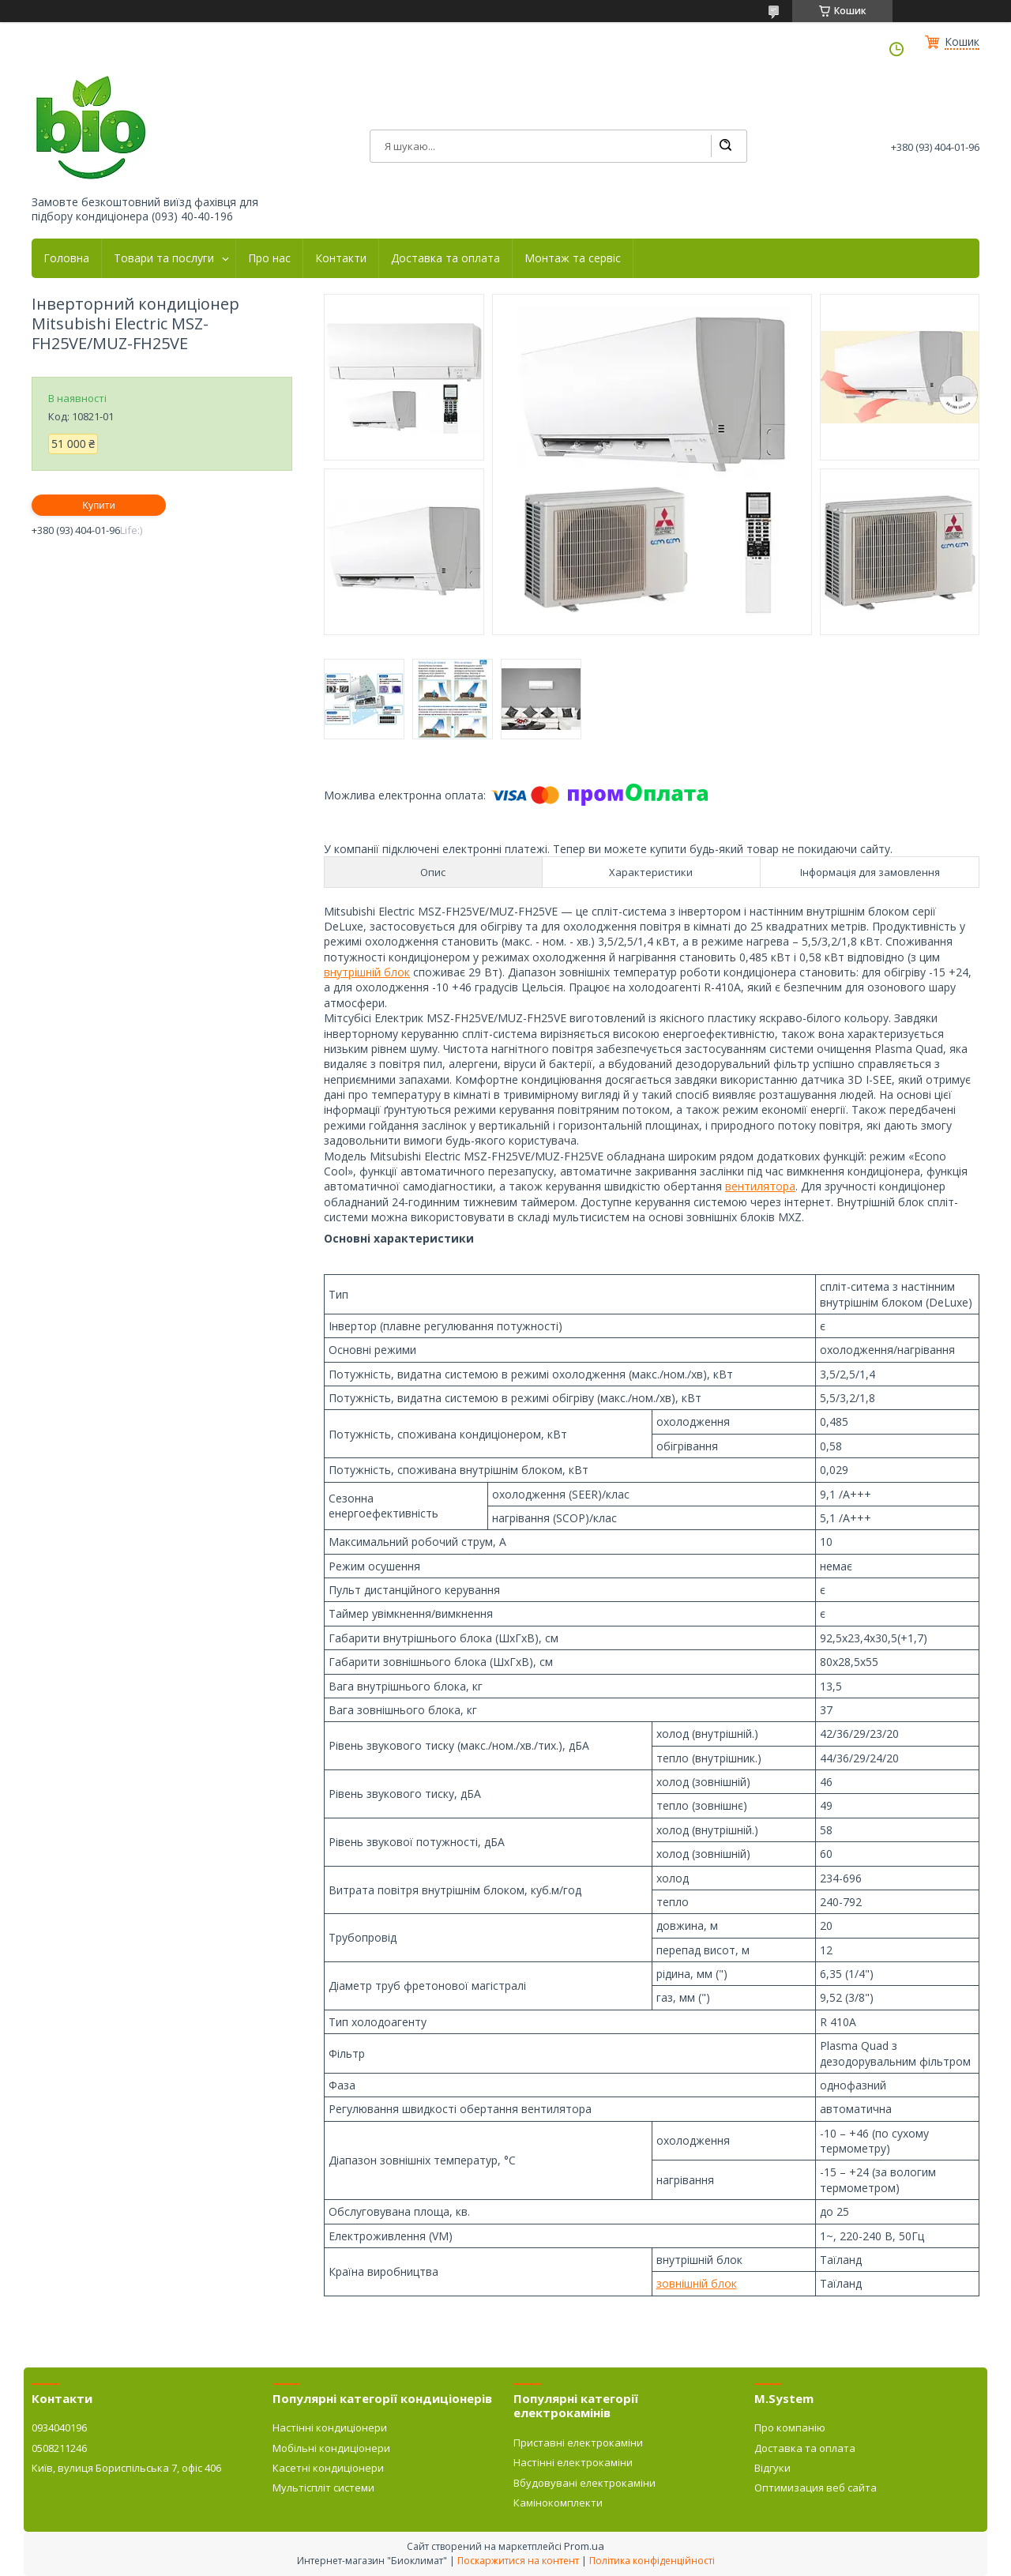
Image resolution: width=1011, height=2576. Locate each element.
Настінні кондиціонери (329, 2427)
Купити (98, 505)
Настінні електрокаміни (573, 2462)
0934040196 (59, 2427)
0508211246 (59, 2448)
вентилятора (760, 1186)
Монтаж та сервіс (572, 258)
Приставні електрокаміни (578, 2442)
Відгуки (772, 2468)
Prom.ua (584, 2546)
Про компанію (789, 2427)
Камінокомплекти (558, 2502)
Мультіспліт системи (323, 2487)
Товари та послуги (164, 258)
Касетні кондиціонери (328, 2468)
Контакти (340, 258)
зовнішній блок (696, 2283)
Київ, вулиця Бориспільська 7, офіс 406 (126, 2468)
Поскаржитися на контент (518, 2560)
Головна (66, 258)
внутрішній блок (367, 972)
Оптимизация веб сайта (815, 2487)
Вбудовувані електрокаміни (584, 2483)
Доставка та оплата (445, 258)
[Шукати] (725, 146)
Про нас (269, 258)
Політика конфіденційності (652, 2560)
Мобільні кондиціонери (331, 2448)
